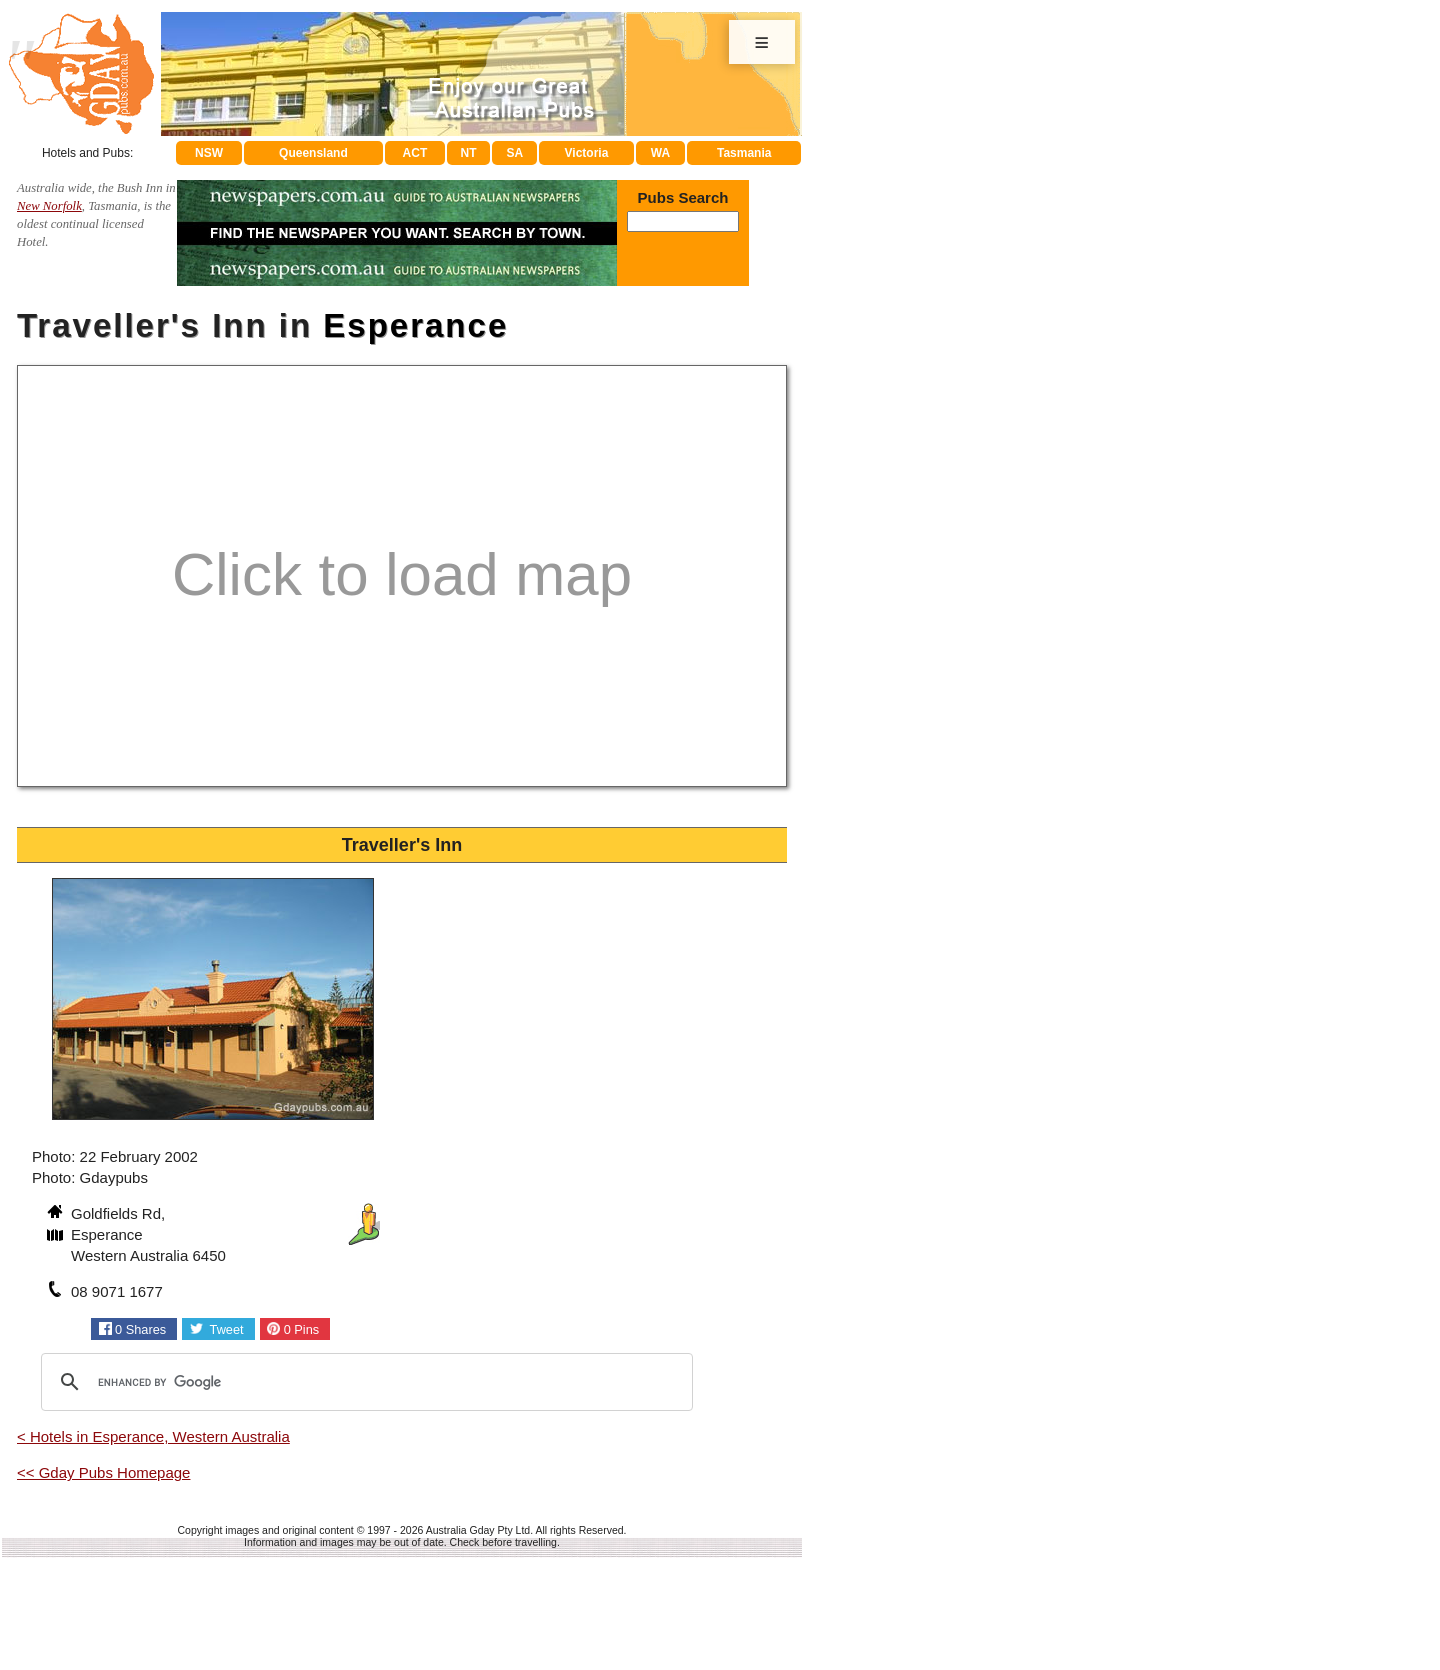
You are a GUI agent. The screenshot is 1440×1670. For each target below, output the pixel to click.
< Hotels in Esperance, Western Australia (153, 1436)
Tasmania (744, 153)
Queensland (313, 153)
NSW (209, 153)
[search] (364, 1382)
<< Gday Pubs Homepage (103, 1472)
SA (515, 153)
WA (660, 153)
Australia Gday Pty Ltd (478, 1530)
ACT (415, 153)
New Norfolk (49, 206)
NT (468, 153)
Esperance (415, 325)
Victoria (587, 153)
